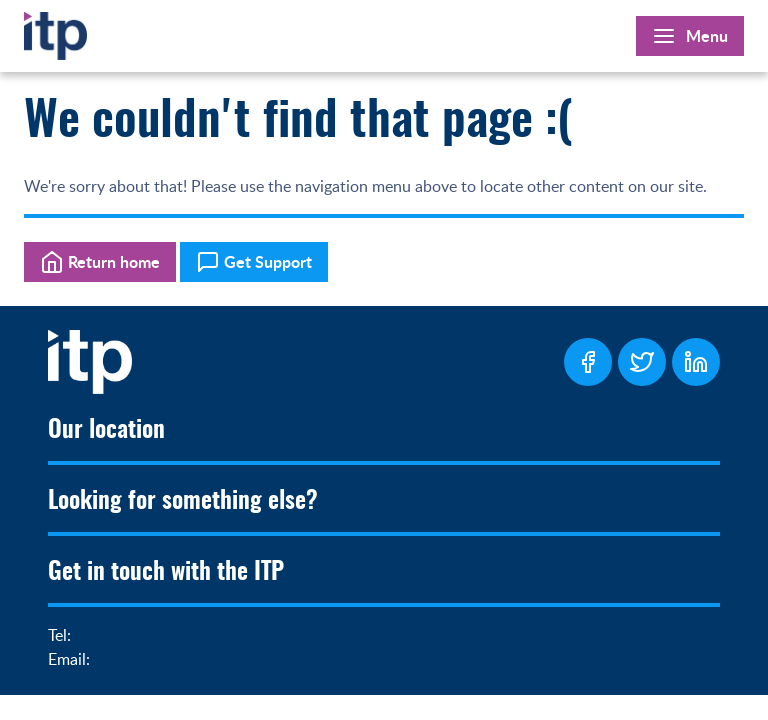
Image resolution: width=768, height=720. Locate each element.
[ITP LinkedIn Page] (696, 362)
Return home (100, 262)
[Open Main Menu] (690, 36)
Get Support (254, 262)
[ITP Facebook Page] (588, 362)
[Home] (55, 32)
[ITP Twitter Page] (642, 362)
